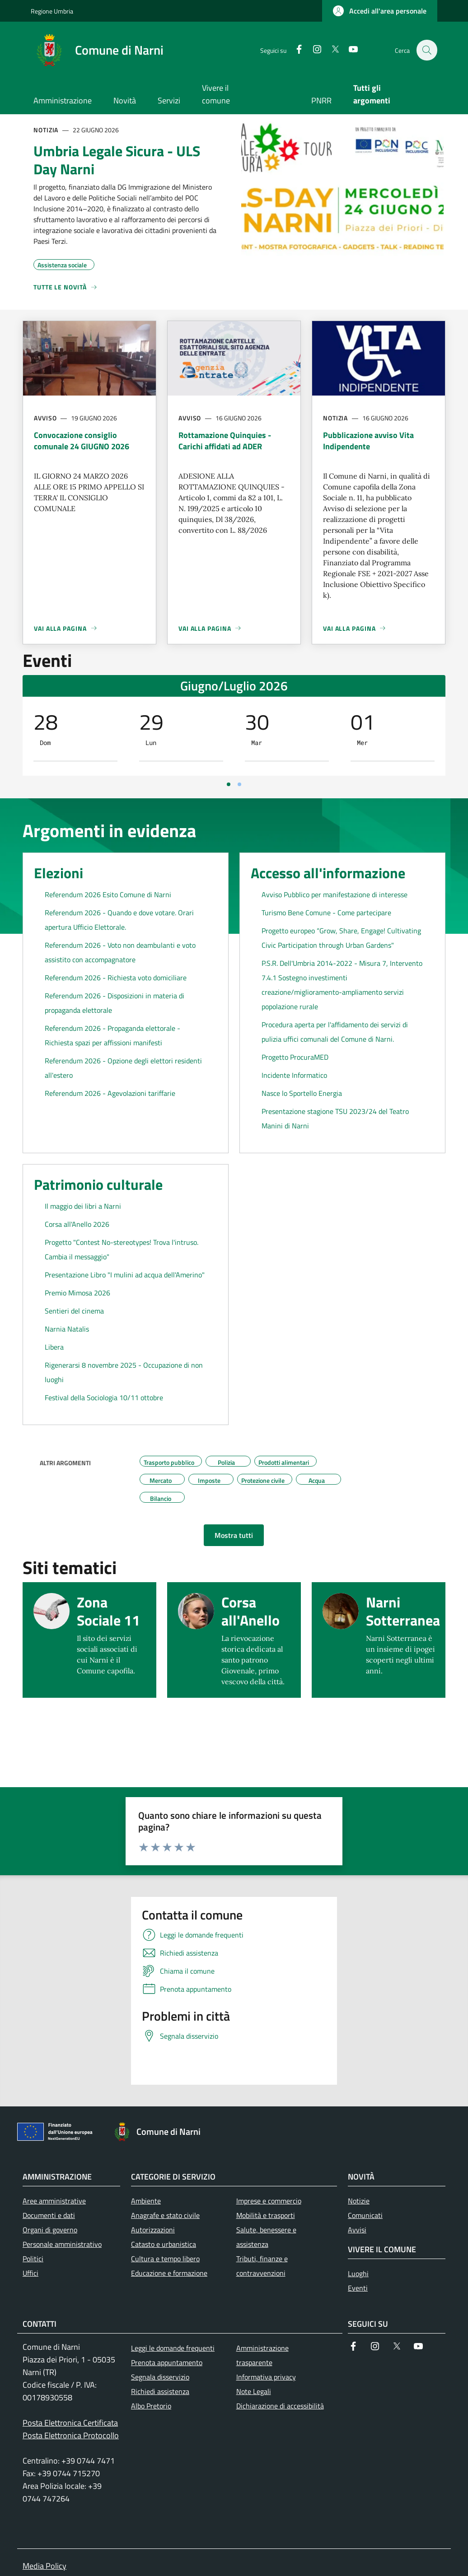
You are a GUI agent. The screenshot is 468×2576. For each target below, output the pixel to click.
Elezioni (58, 873)
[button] (379, 11)
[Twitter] (330, 50)
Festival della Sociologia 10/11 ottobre (104, 1397)
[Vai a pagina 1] (228, 784)
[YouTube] (348, 50)
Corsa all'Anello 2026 (77, 1224)
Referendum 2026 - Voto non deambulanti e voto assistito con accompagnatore (120, 952)
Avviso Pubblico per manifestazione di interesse (334, 894)
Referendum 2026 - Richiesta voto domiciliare (116, 977)
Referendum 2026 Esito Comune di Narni (108, 894)
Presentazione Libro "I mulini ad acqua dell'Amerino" (125, 1274)
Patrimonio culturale (98, 1184)
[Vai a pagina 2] (239, 784)
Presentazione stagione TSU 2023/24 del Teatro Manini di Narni (335, 1118)
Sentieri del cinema (74, 1310)
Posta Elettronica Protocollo (71, 2435)
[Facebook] (294, 50)
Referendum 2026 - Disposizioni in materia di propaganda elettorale (114, 1002)
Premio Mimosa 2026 (77, 1292)
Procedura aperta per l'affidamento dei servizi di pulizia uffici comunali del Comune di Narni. (335, 1031)
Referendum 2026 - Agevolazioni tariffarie (110, 1093)
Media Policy (44, 2566)
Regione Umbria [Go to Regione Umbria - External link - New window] (52, 11)
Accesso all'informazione (328, 873)
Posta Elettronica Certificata (70, 2423)
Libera (54, 1347)
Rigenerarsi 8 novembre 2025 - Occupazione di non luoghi (124, 1372)
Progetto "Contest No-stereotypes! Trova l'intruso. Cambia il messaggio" (121, 1249)
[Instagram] (312, 50)
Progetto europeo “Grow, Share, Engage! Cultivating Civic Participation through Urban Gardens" (341, 937)
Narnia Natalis (67, 1328)
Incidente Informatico (294, 1075)
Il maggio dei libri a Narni (83, 1206)
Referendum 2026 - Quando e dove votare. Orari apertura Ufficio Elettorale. (119, 919)
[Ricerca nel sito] (426, 50)
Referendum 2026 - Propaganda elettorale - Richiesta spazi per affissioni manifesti (112, 1035)
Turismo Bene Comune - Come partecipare (326, 912)
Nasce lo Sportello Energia (302, 1093)
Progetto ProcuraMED (295, 1057)
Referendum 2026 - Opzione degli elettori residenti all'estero (123, 1068)
